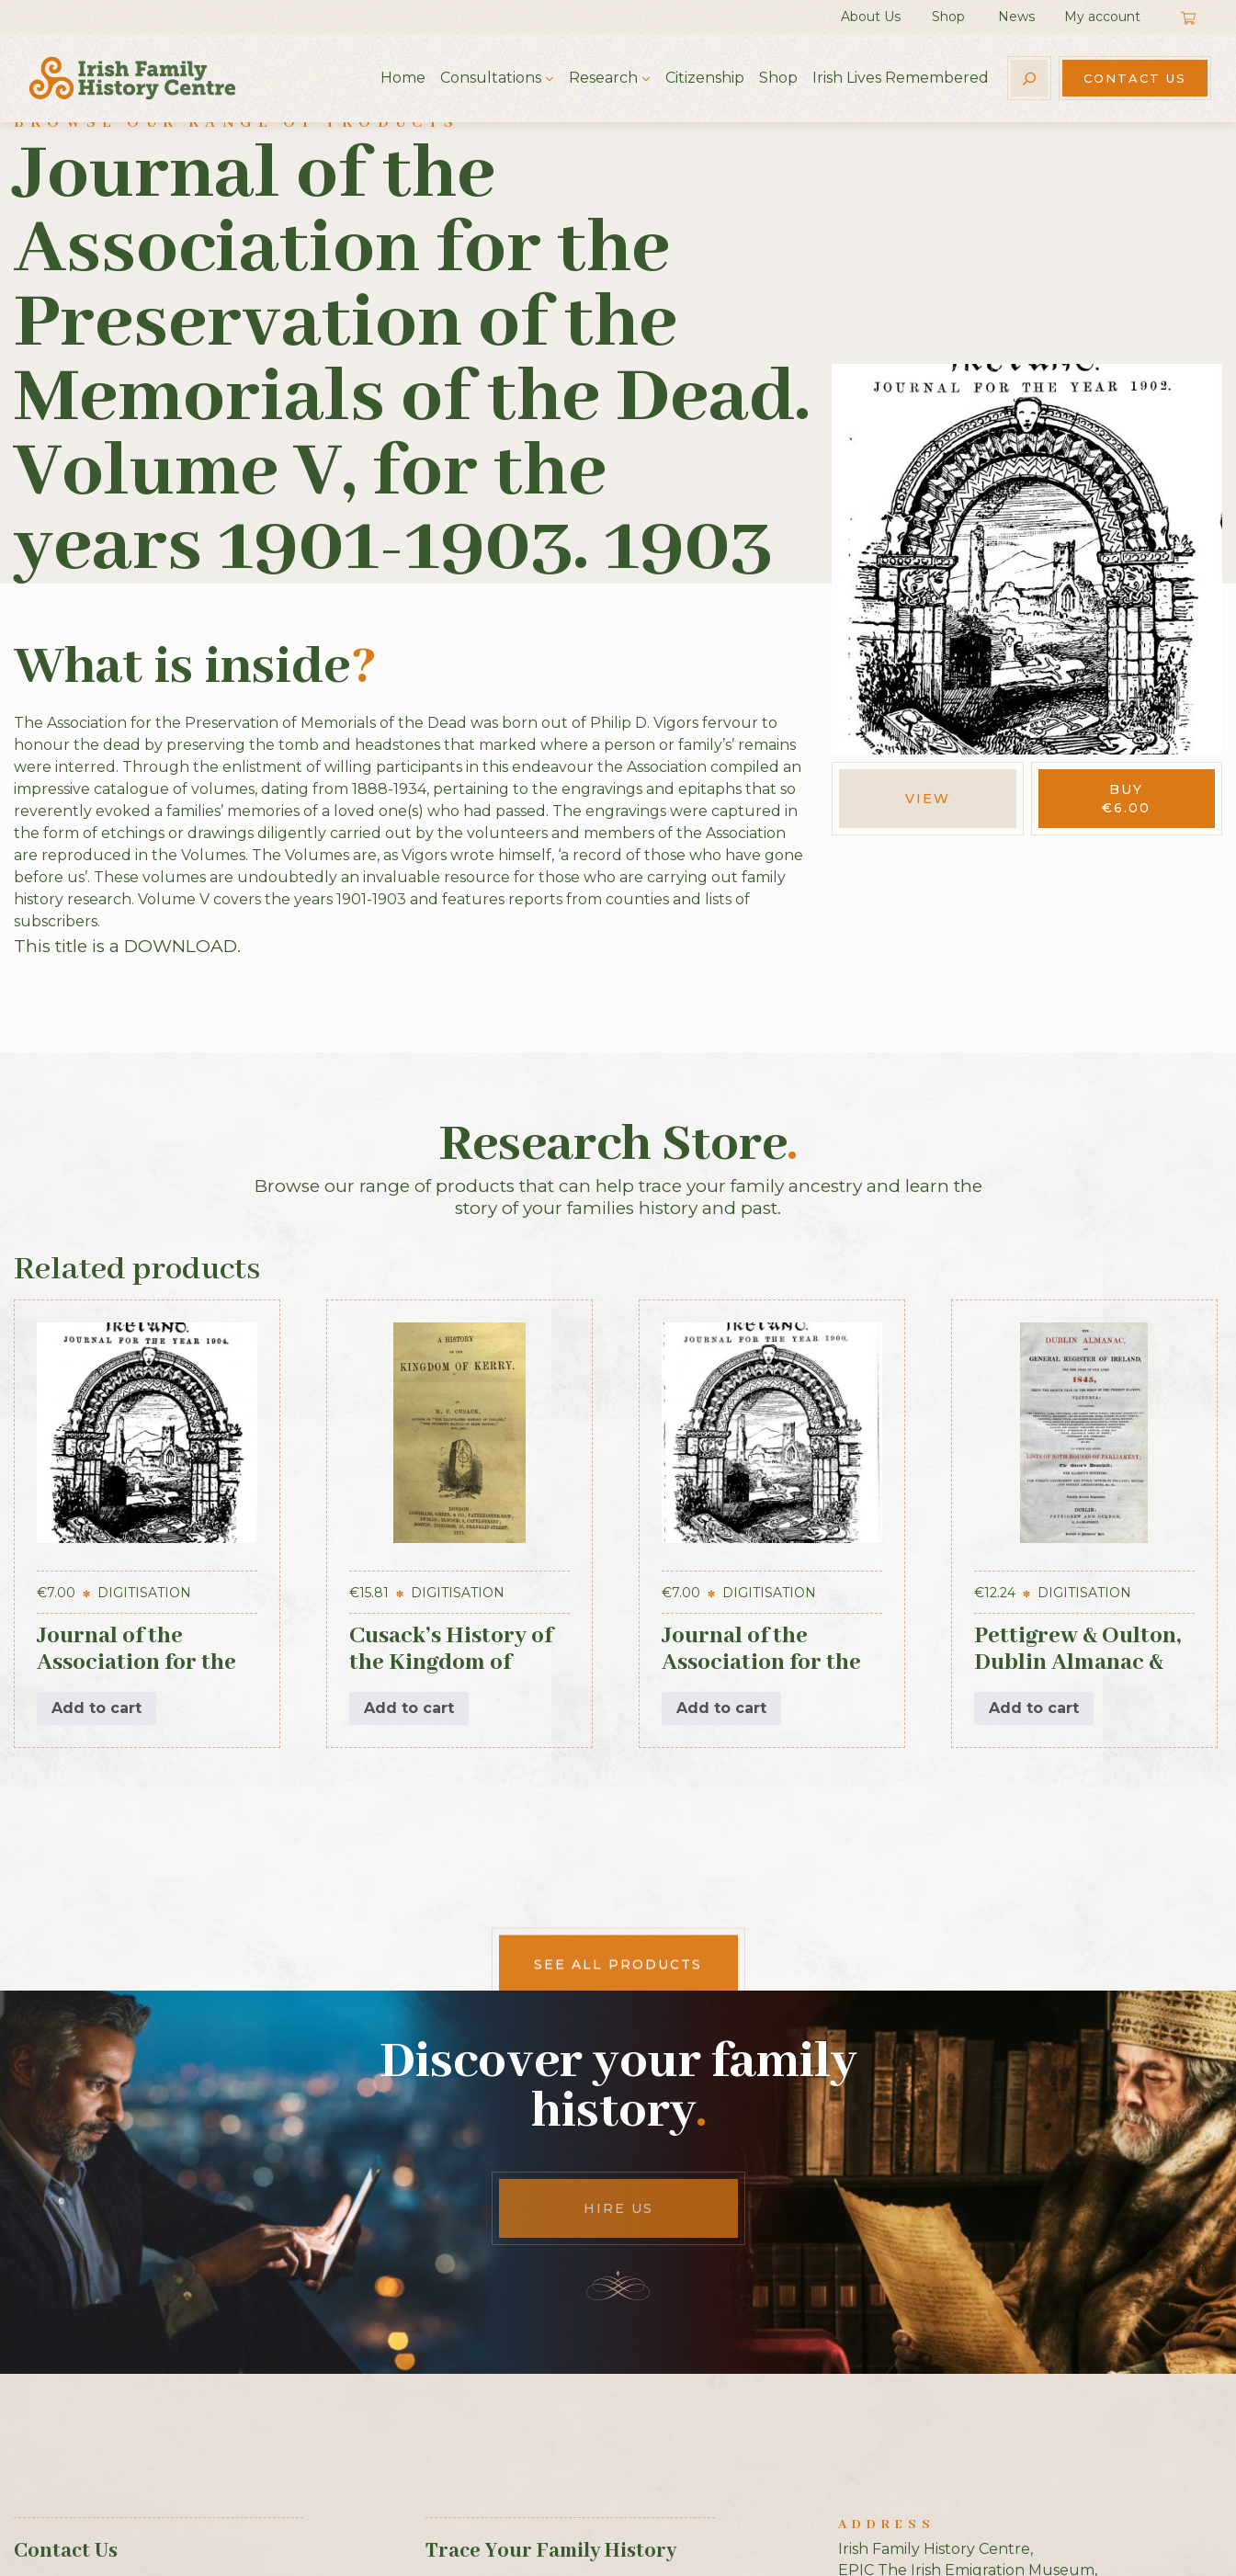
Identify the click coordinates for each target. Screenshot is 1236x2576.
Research (603, 77)
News (1016, 16)
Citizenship (704, 77)
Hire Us (618, 2208)
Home (402, 77)
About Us (871, 16)
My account (1102, 16)
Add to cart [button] (96, 1708)
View (927, 798)
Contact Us (1134, 78)
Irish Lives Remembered (900, 77)
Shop (948, 16)
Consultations (490, 77)
